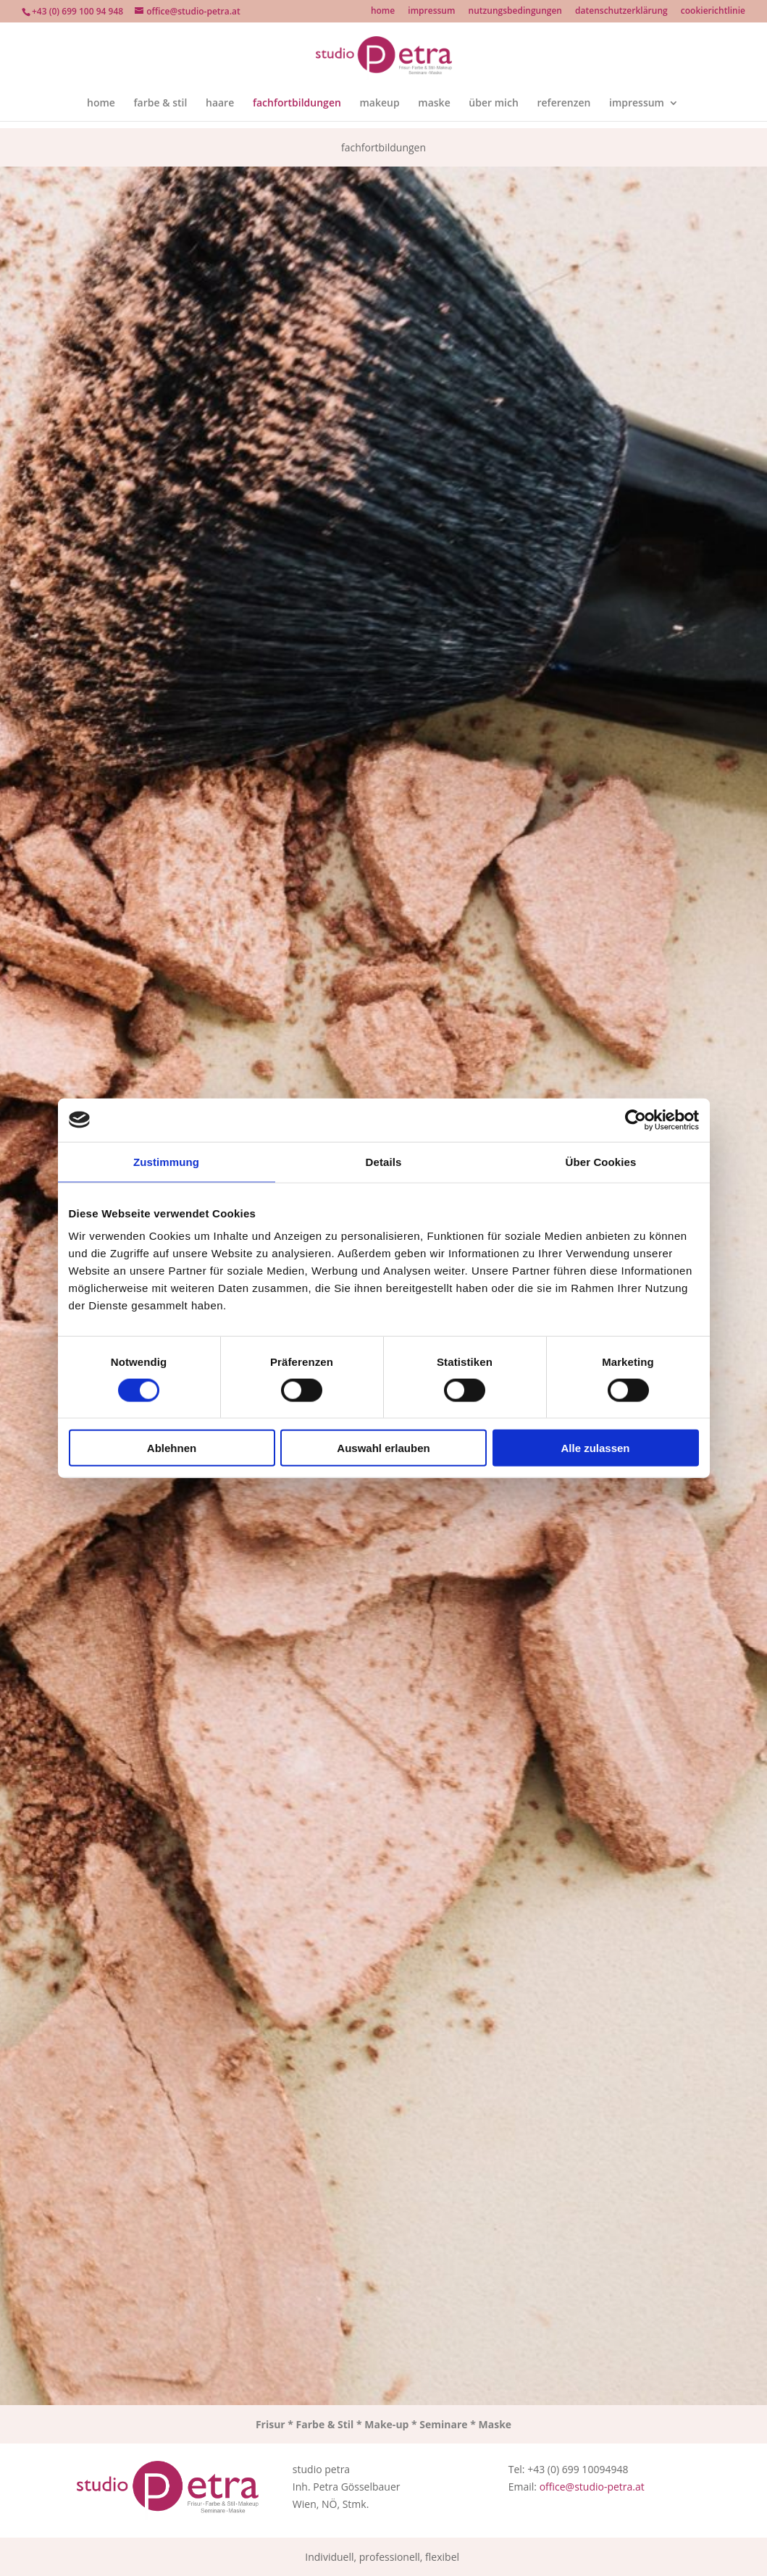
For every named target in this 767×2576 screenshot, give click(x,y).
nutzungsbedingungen (515, 12)
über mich (493, 103)
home (383, 12)
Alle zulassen (595, 1448)
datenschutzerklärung (621, 12)
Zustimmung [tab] (166, 1161)
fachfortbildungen (297, 103)
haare (220, 103)
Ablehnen (171, 1448)
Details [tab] (384, 1161)
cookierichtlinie (713, 12)
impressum (431, 12)
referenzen (563, 103)
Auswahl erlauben (383, 1448)
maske (434, 103)
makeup (379, 103)
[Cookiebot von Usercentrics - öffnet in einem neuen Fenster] (635, 1119)
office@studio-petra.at (592, 2486)
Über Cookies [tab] (601, 1161)
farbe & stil (161, 103)
